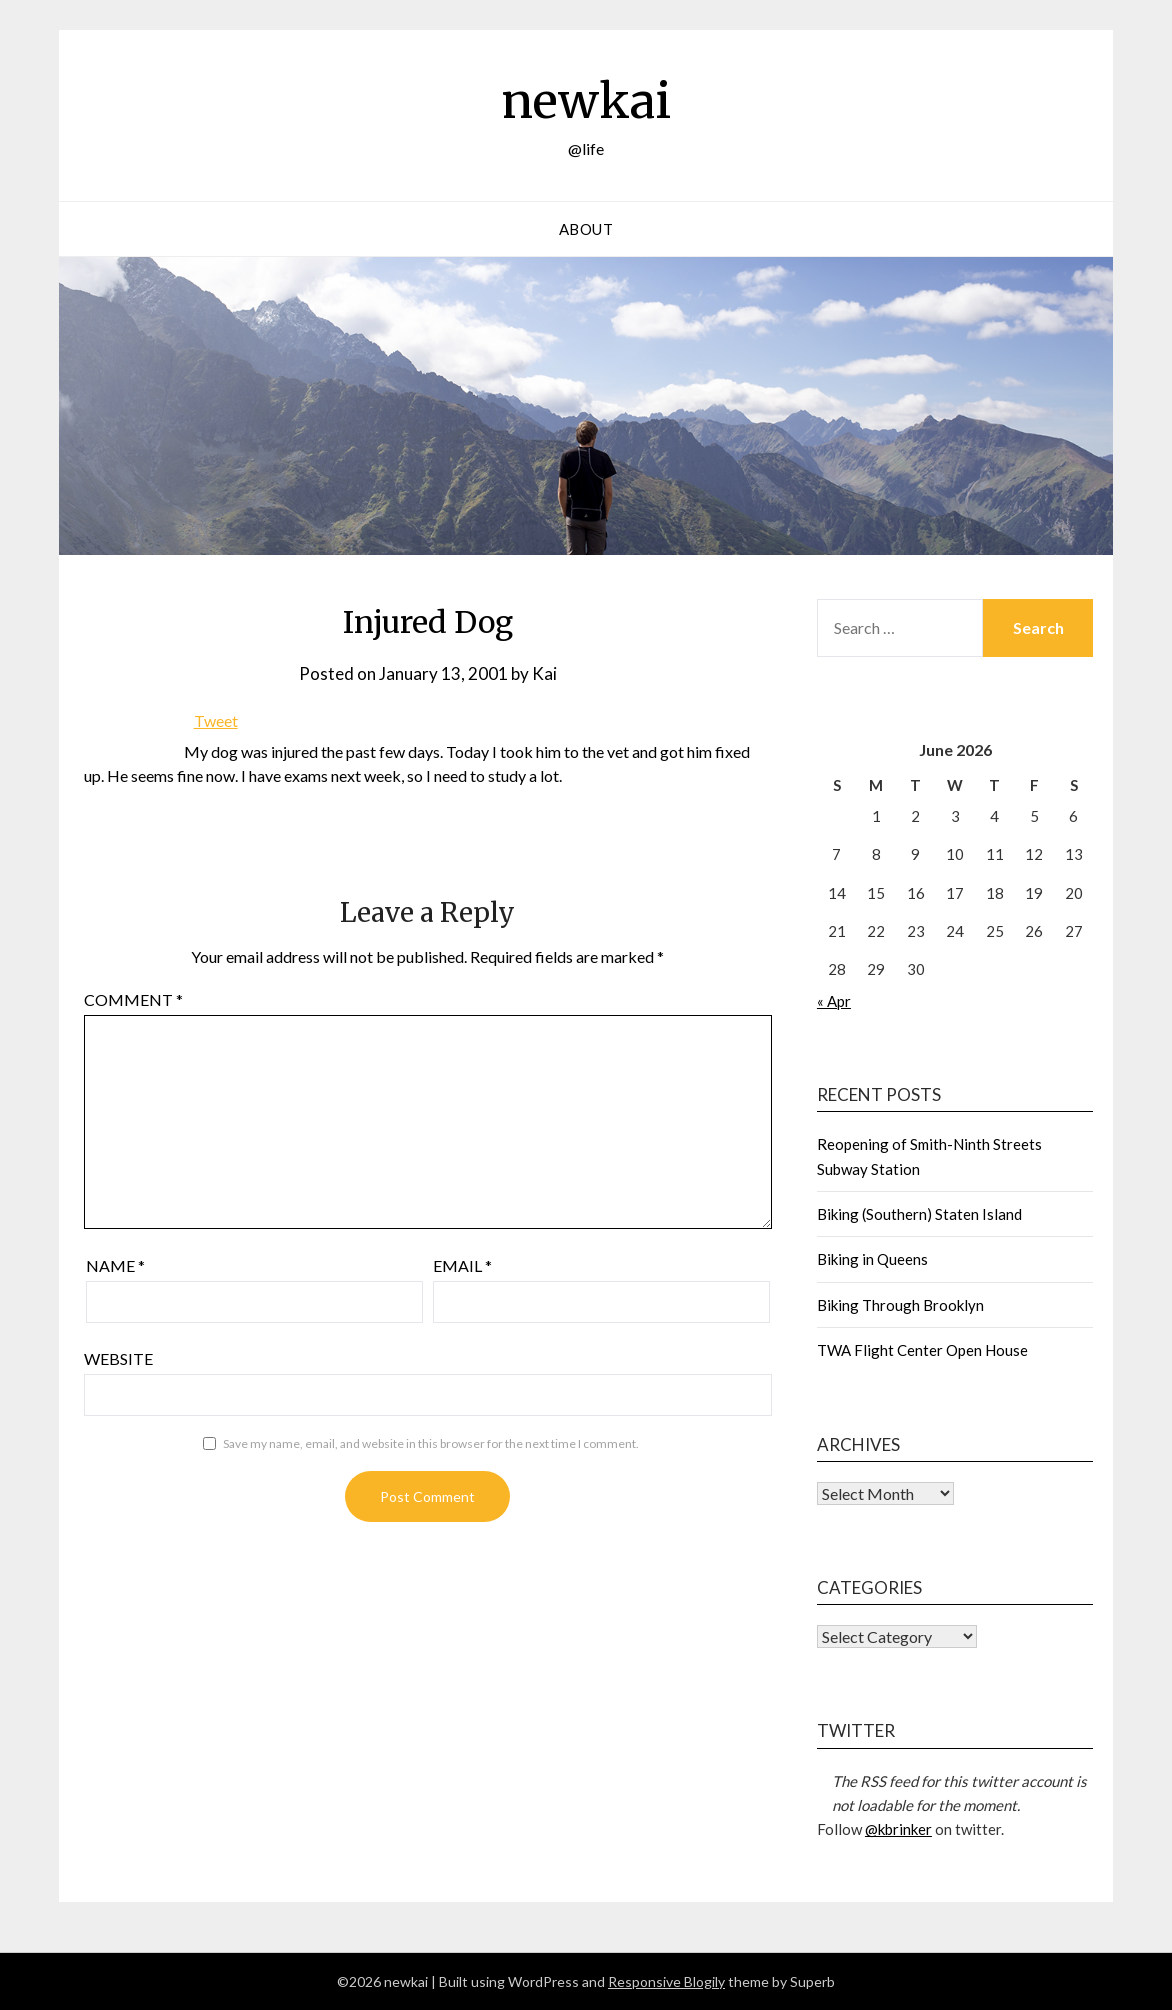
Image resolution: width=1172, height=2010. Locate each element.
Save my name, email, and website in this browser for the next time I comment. (431, 1443)
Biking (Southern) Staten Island (919, 1214)
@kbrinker (898, 1829)
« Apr (834, 1001)
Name (115, 1265)
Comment (133, 999)
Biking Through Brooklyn (900, 1305)
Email (462, 1265)
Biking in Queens (872, 1259)
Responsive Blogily (666, 1981)
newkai (586, 101)
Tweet (216, 720)
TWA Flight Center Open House (922, 1350)
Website (118, 1358)
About (586, 229)
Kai (544, 673)
